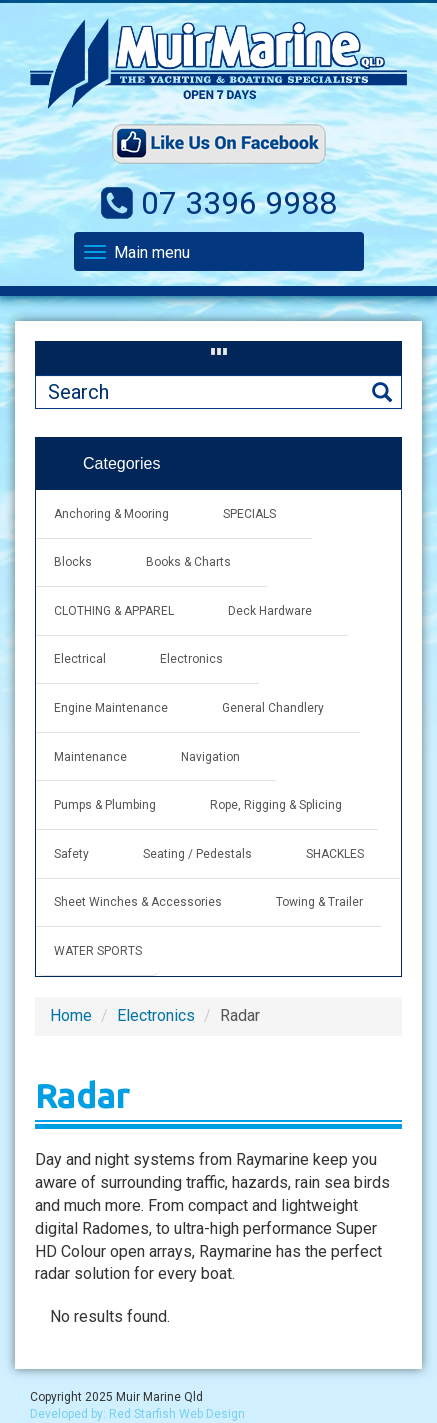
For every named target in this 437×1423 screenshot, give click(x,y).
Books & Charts (188, 562)
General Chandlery (273, 708)
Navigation (210, 757)
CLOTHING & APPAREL (114, 611)
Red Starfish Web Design (177, 1414)
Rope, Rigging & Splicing (276, 805)
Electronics (191, 659)
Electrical (80, 659)
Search (382, 392)
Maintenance (90, 757)
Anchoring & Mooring (111, 514)
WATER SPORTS (98, 951)
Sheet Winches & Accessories (138, 902)
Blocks (73, 562)
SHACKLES (335, 854)
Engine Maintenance (111, 708)
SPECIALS (249, 514)
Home (71, 1015)
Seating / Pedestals (197, 854)
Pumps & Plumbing (105, 805)
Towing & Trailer (319, 902)
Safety (71, 854)
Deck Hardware (270, 611)
